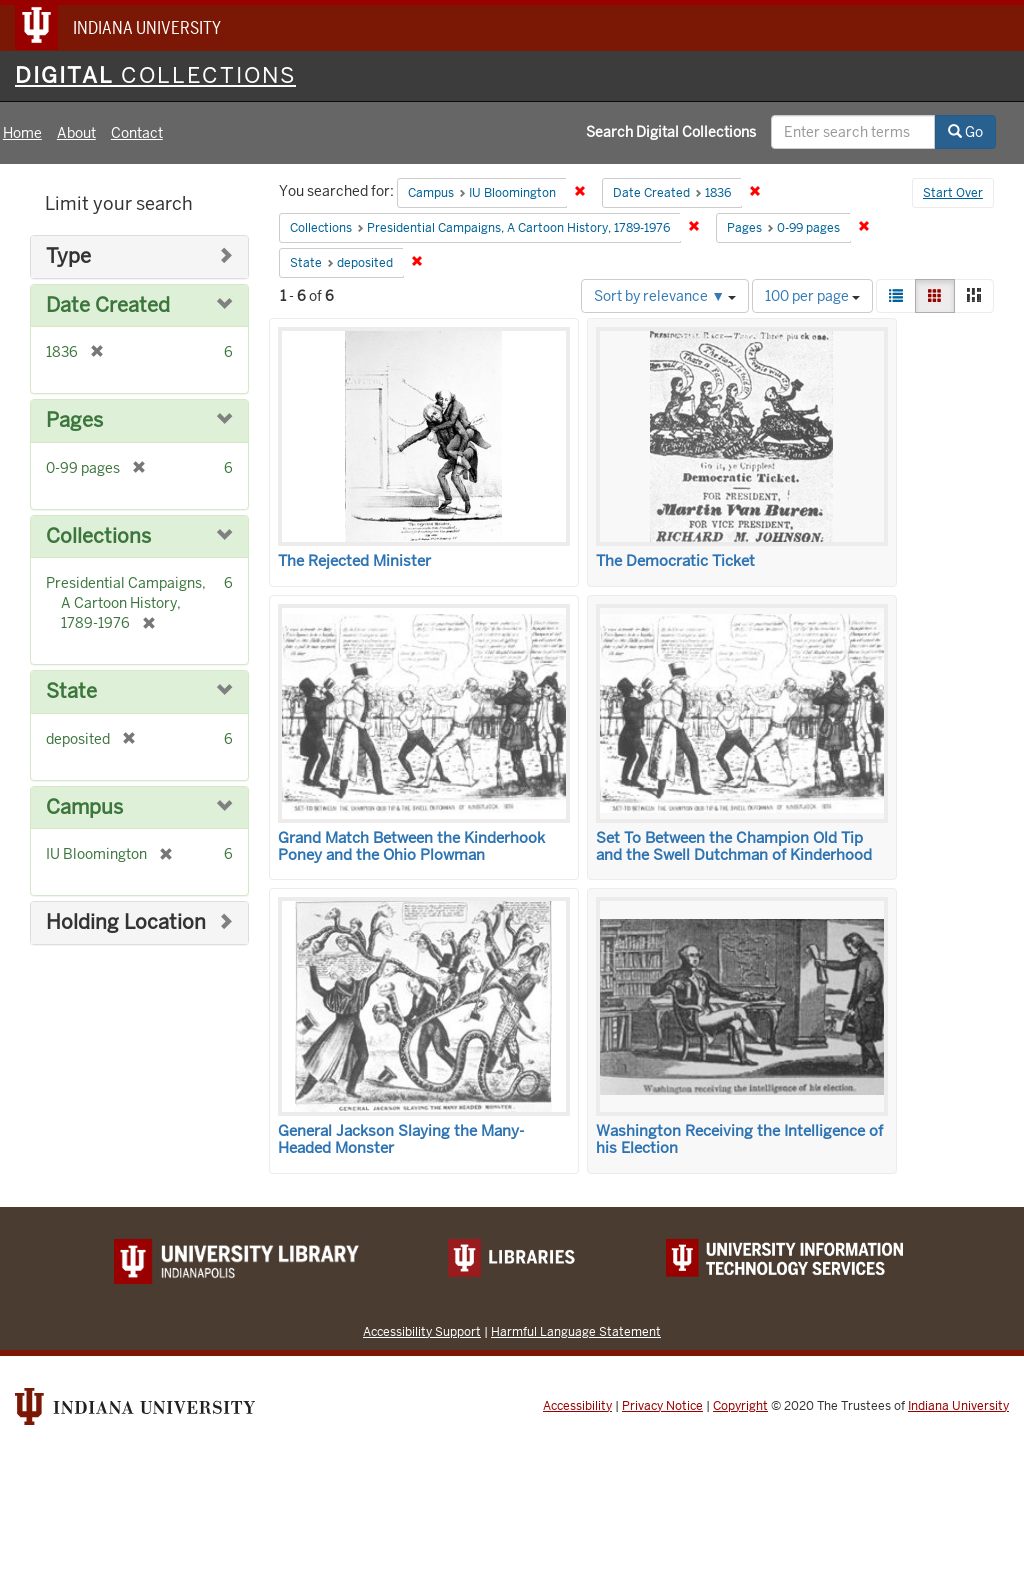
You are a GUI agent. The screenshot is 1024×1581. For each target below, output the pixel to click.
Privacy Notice (662, 1406)
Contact (137, 133)
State (71, 691)
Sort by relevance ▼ (665, 296)
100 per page (812, 296)
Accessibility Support (422, 1331)
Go (965, 132)
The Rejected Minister (354, 561)
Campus (84, 807)
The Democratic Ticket (675, 561)
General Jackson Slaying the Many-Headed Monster (401, 1139)
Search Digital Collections (671, 132)
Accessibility (577, 1406)
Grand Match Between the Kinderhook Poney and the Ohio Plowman (411, 846)
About (76, 133)
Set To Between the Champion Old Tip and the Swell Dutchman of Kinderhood (734, 846)
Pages (74, 420)
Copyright (740, 1406)
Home (22, 133)
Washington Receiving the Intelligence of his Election (739, 1139)
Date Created (108, 305)
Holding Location (126, 922)
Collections (98, 536)
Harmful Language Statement (576, 1331)
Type (68, 256)
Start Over (953, 193)
